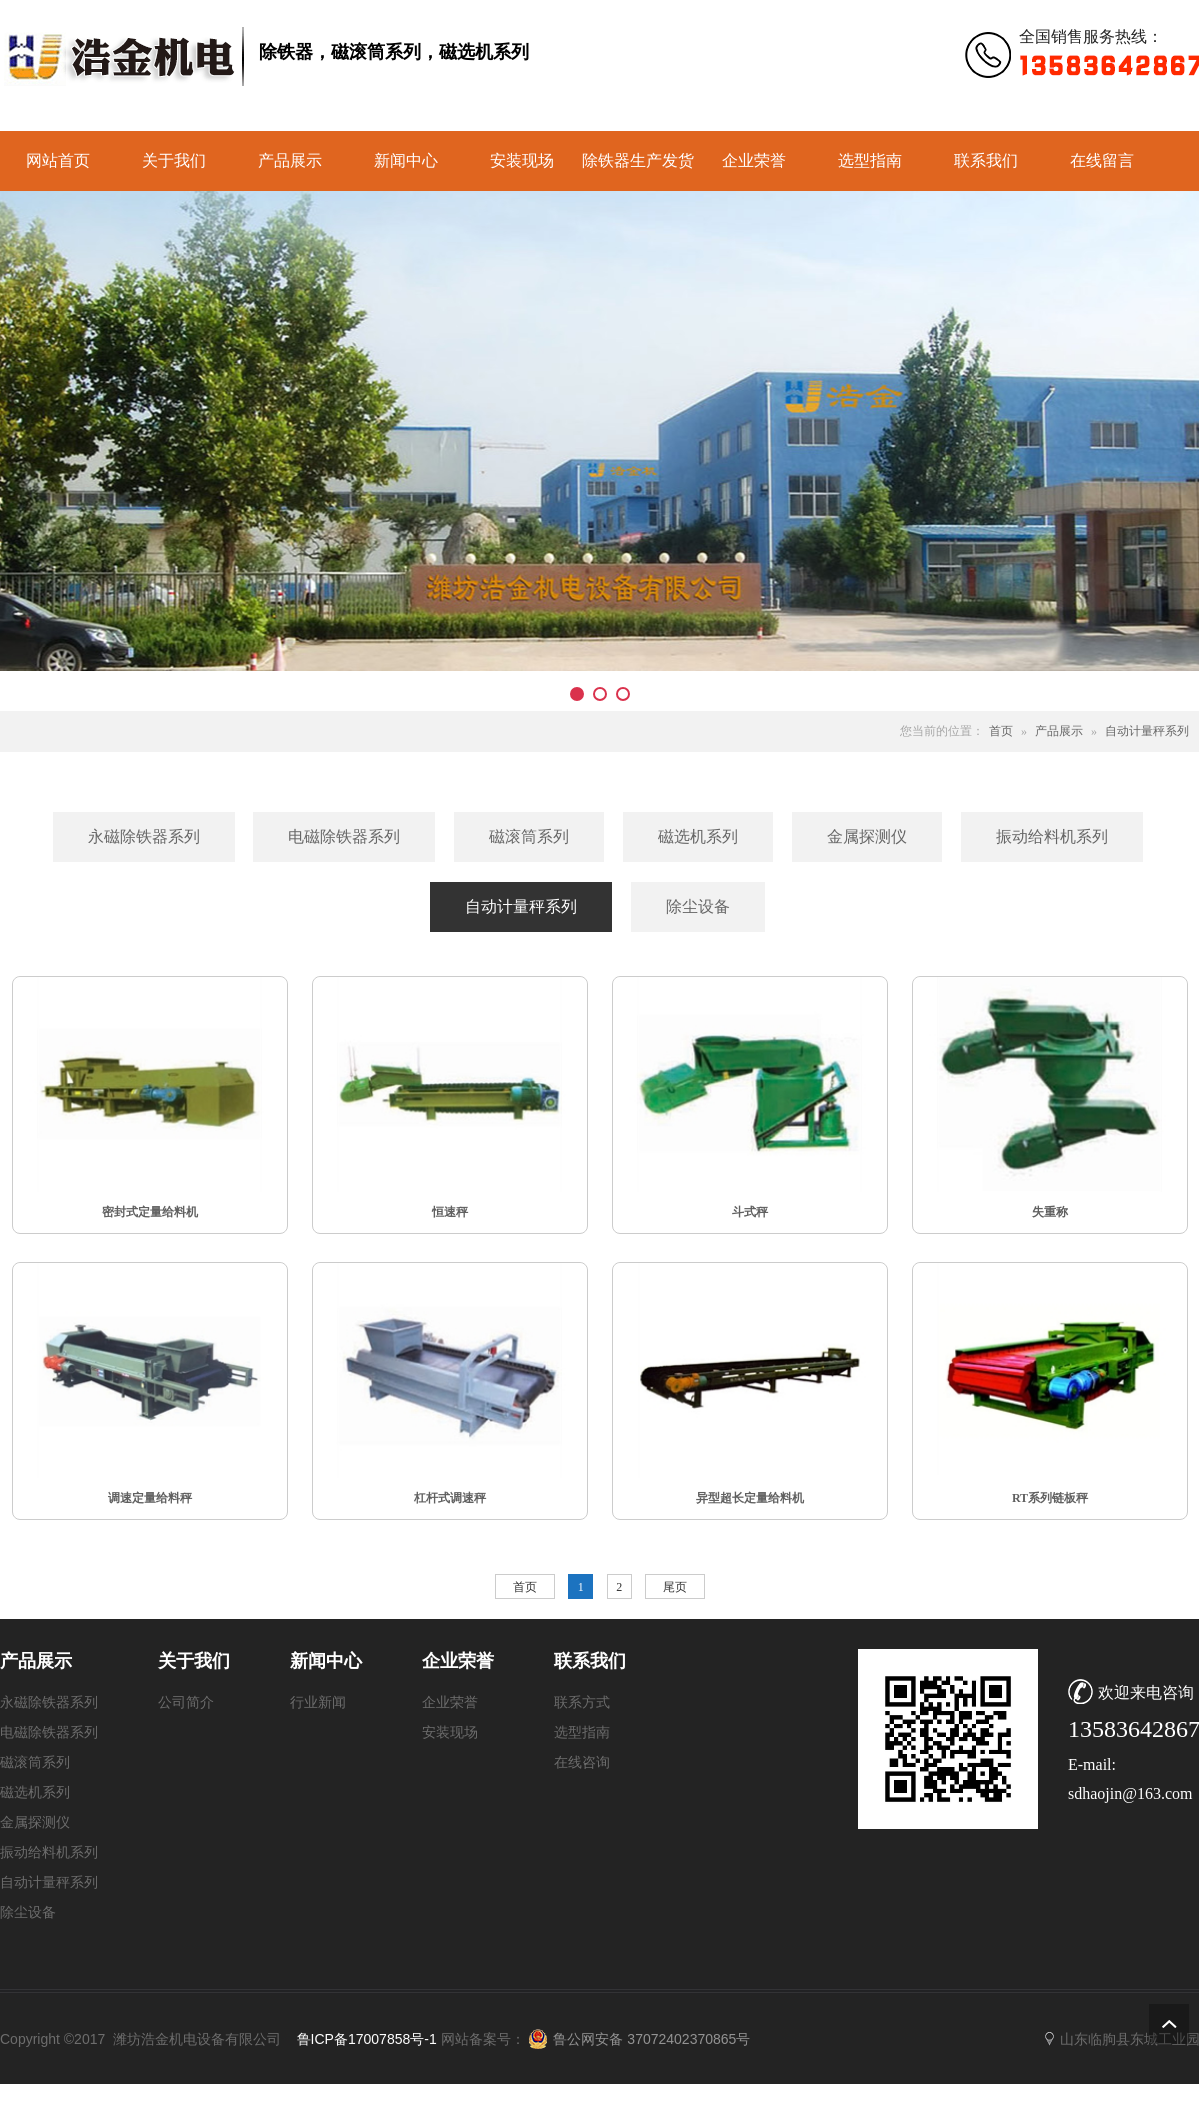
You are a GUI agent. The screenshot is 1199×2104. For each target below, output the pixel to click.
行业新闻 (318, 1702)
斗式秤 (750, 1212)
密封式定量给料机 (150, 1212)
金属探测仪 (35, 1822)
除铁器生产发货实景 (638, 171)
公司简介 (186, 1702)
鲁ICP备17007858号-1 (367, 2039)
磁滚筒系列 (35, 1762)
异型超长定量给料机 (750, 1498)
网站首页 (58, 160)
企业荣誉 (754, 160)
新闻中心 (406, 160)
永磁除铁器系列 (49, 1702)
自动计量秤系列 (1147, 731)
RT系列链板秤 (1050, 1498)
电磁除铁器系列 (49, 1732)
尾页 (675, 1587)
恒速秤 (450, 1212)
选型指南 (870, 160)
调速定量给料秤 (150, 1498)
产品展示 (290, 160)
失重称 (1050, 1212)
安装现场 (522, 160)
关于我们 (174, 160)
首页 (1001, 731)
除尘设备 (28, 1912)
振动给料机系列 (49, 1852)
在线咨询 (582, 1762)
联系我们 (986, 160)
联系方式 (582, 1702)
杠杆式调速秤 (450, 1498)
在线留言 (1102, 160)
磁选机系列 (35, 1792)
